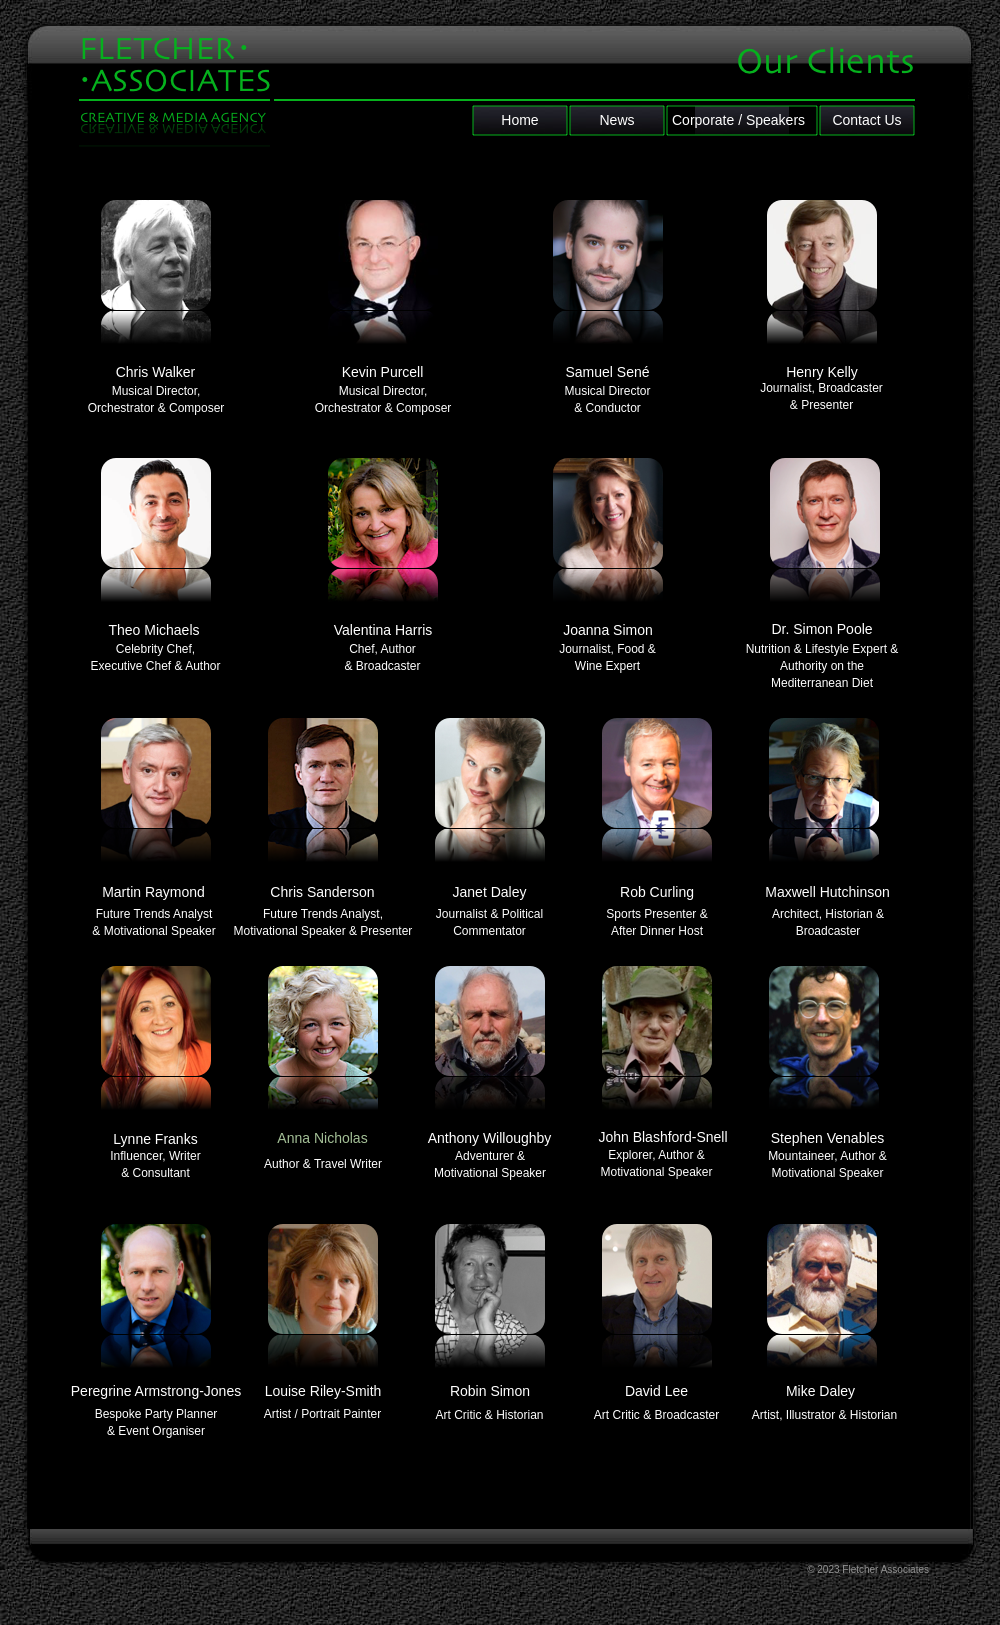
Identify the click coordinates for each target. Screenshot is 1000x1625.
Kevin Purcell (383, 372)
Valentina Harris (383, 630)
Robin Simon (490, 1391)
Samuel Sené (607, 372)
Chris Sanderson (322, 892)
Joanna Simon (608, 630)
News (616, 120)
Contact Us (866, 120)
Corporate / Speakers (738, 120)
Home (519, 120)
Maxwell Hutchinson (827, 892)
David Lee (656, 1391)
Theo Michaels (153, 630)
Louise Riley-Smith (323, 1391)
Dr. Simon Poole (821, 629)
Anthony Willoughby (490, 1138)
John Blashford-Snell (662, 1137)
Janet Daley (490, 892)
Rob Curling (657, 892)
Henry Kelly (822, 372)
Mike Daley (820, 1391)
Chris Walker (156, 372)
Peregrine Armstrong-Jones (156, 1391)
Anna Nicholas (322, 1138)
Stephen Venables (828, 1138)
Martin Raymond (153, 892)
